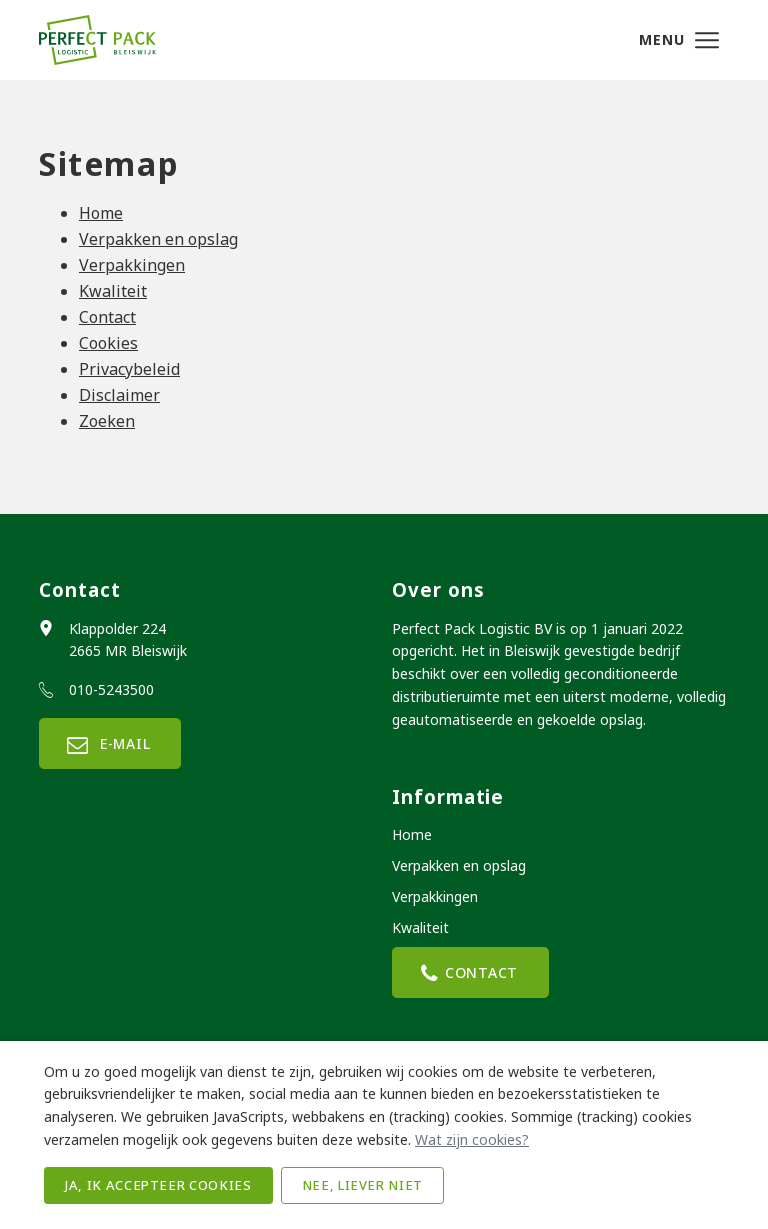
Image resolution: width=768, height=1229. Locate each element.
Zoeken (107, 421)
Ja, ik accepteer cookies (158, 1185)
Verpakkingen (132, 265)
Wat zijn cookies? (472, 1139)
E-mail (110, 743)
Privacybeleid (129, 369)
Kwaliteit (113, 291)
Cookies (108, 343)
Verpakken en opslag (158, 239)
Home (101, 213)
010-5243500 (111, 689)
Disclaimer (119, 395)
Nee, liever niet (362, 1185)
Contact (107, 317)
